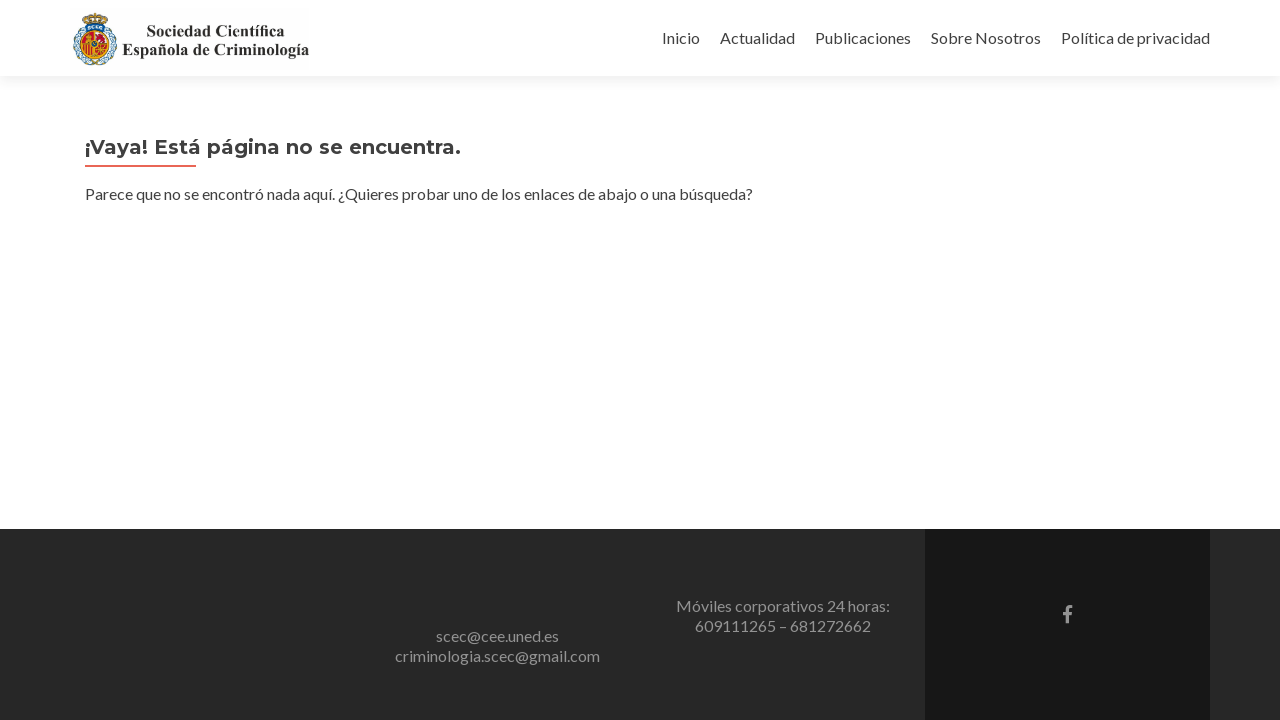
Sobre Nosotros (986, 37)
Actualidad (757, 37)
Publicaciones (863, 37)
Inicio (681, 37)
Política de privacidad (1135, 37)
